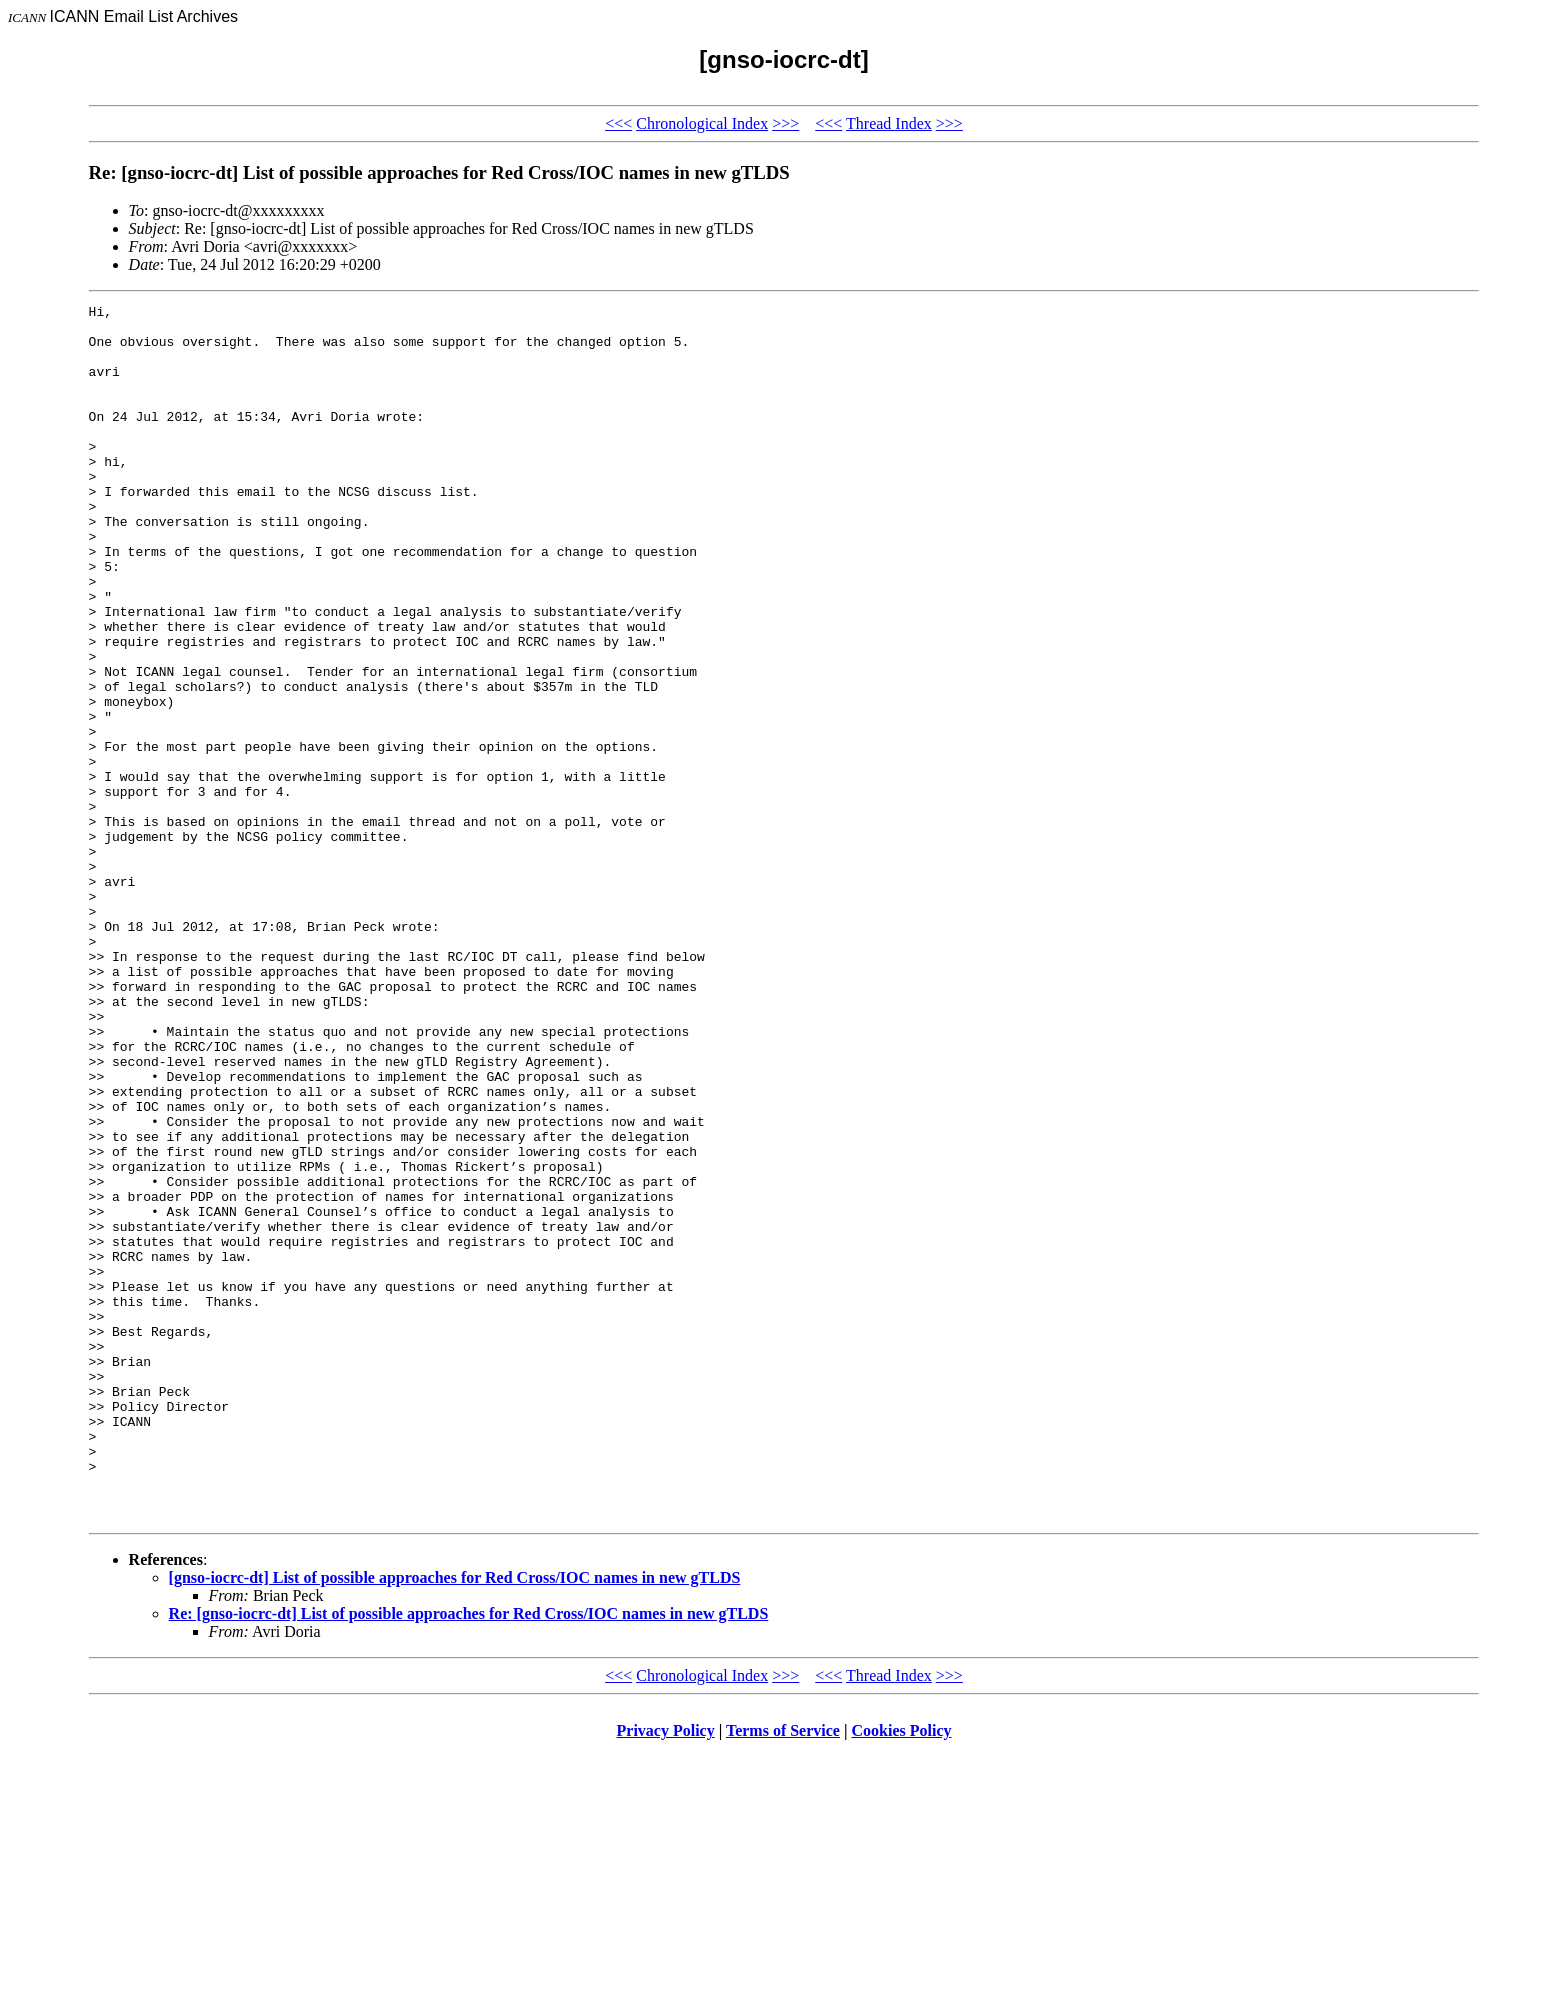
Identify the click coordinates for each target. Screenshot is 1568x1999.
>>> (785, 123)
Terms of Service (783, 1973)
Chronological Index (702, 123)
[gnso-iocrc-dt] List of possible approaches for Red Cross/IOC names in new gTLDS (455, 1820)
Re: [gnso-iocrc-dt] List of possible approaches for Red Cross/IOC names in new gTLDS (469, 1856)
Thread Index (889, 123)
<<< (618, 123)
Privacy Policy (666, 1973)
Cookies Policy (902, 1973)
